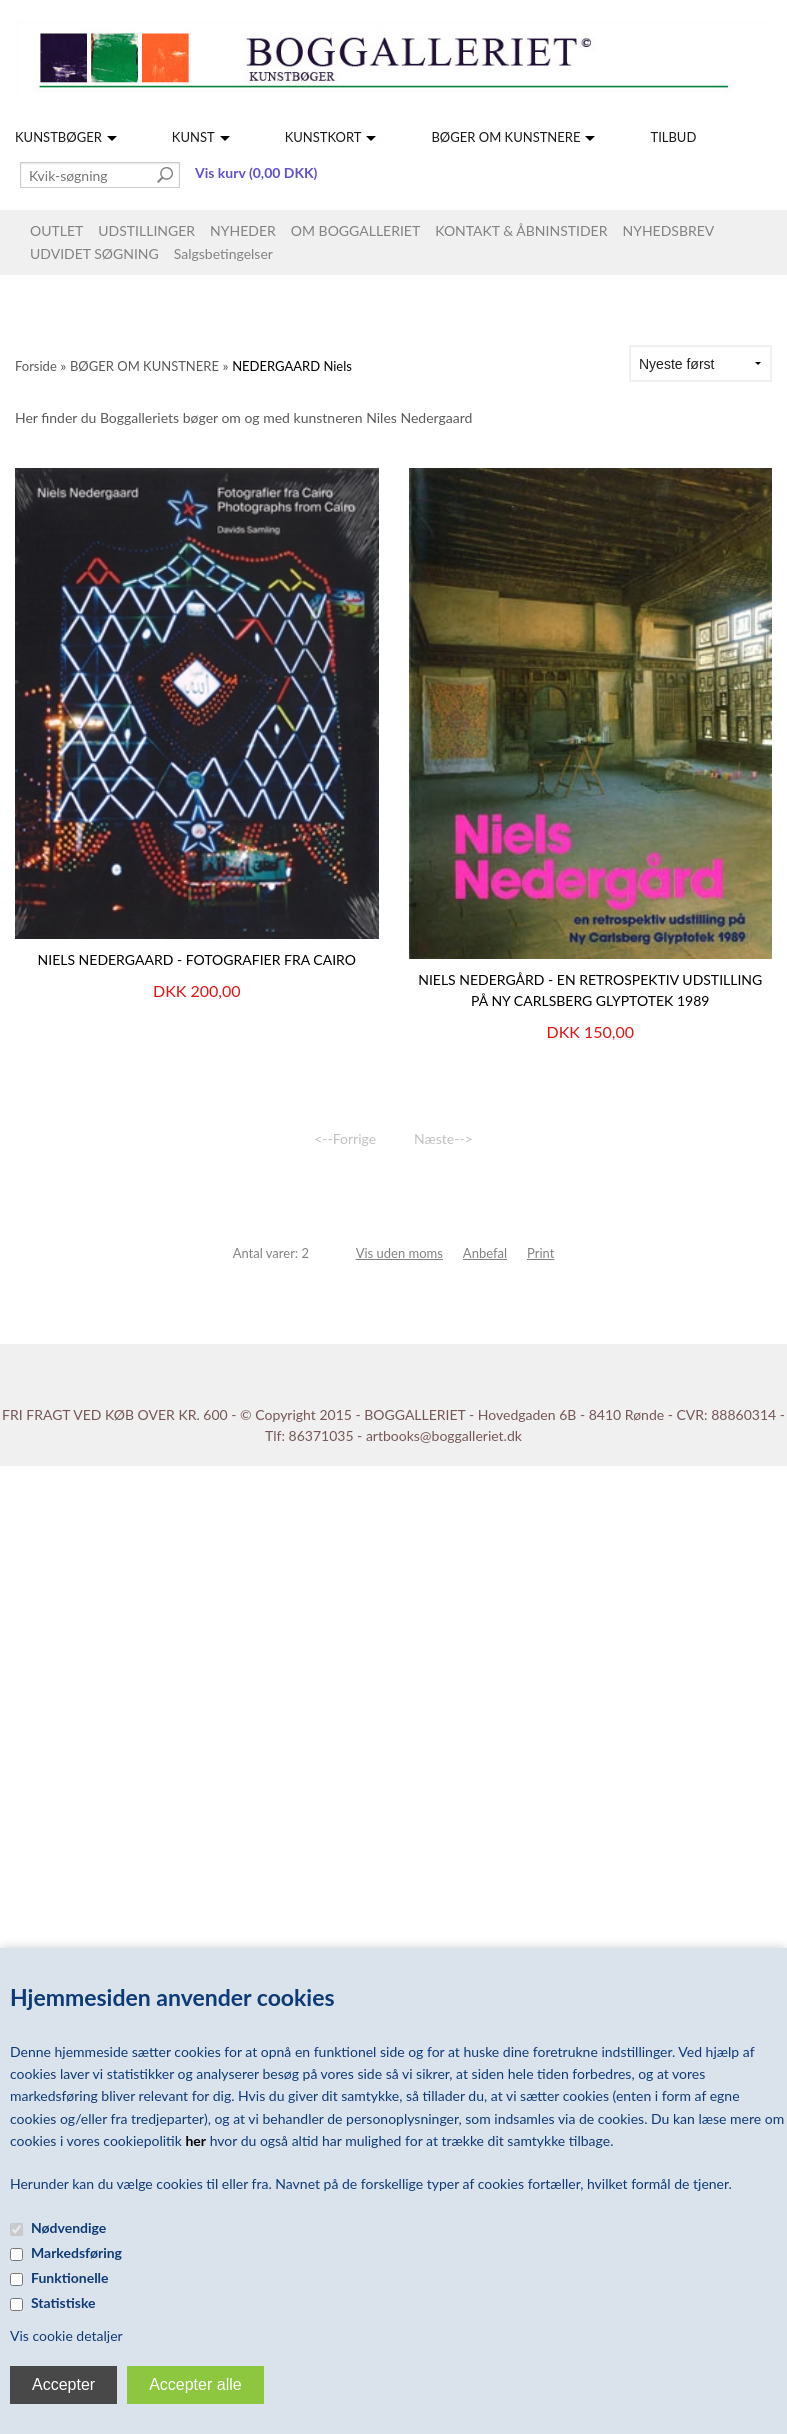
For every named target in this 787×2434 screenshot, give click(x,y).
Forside (36, 366)
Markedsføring (76, 2252)
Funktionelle (70, 2277)
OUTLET (56, 230)
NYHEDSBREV (668, 230)
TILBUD (673, 137)
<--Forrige (345, 1138)
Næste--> (443, 1138)
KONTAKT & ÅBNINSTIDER (521, 230)
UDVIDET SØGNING (94, 253)
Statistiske (63, 2302)
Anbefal (485, 1253)
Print (540, 1253)
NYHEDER (243, 230)
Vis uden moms (399, 1253)
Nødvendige (68, 2227)
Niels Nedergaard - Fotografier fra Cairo (197, 959)
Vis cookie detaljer (66, 2335)
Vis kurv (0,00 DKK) (256, 172)
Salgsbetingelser (223, 253)
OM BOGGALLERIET (355, 230)
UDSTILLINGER (146, 230)
